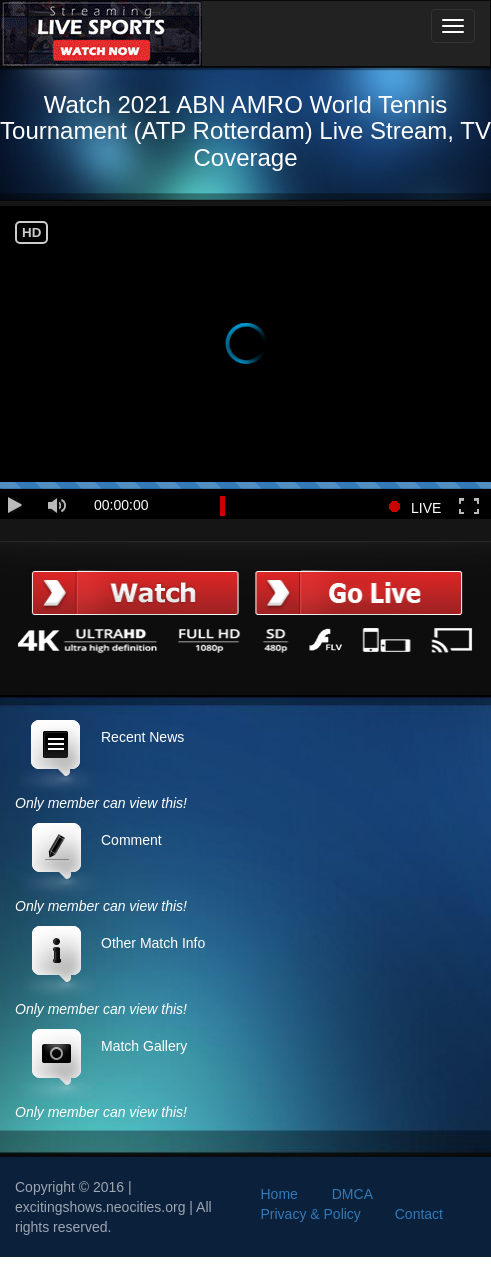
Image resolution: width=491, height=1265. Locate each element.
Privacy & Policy (311, 1214)
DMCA (352, 1194)
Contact (419, 1214)
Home (279, 1194)
